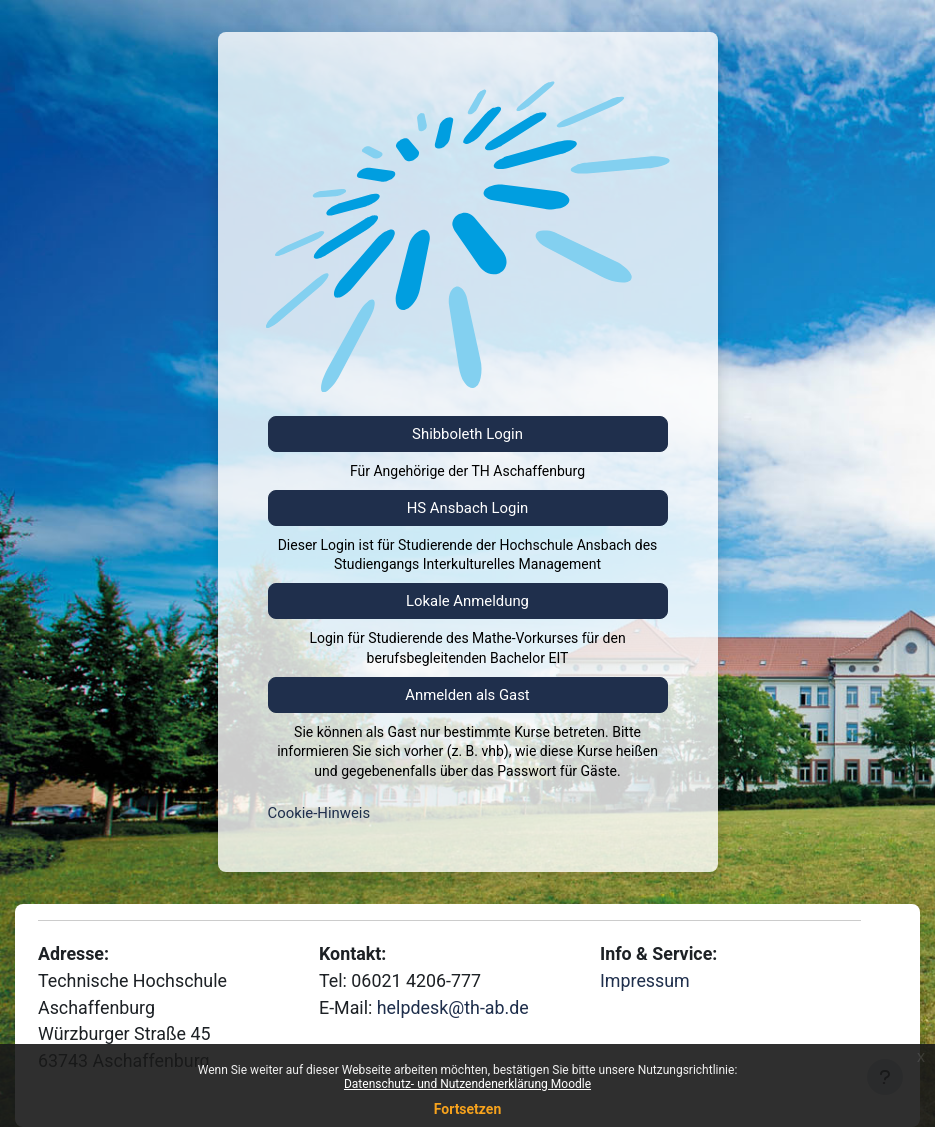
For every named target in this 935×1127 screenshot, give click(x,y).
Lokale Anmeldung (467, 601)
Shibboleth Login (467, 434)
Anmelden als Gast (467, 695)
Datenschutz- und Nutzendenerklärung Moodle (467, 1084)
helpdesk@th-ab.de (453, 1007)
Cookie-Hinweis (319, 813)
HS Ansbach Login (468, 508)
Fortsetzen (468, 1109)
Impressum (645, 980)
